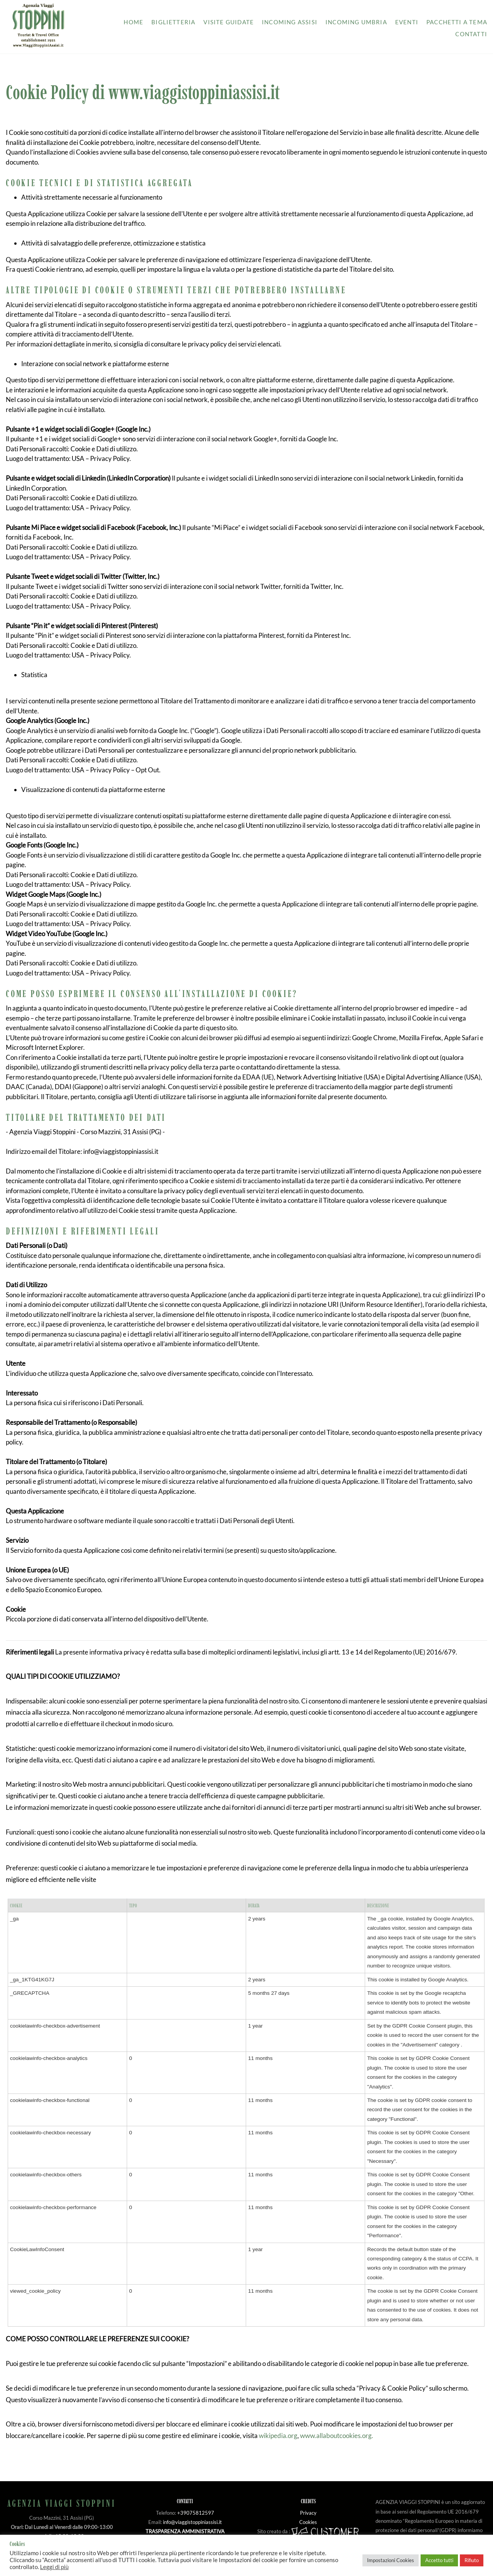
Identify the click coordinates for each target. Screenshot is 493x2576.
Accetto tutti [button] (439, 2560)
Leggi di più (54, 2567)
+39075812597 (195, 2513)
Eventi (406, 21)
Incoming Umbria (356, 21)
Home (133, 21)
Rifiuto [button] (471, 2560)
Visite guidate (228, 21)
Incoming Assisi (289, 21)
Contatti (471, 33)
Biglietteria (173, 21)
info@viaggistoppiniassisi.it (192, 2522)
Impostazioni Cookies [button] (390, 2560)
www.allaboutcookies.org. (336, 2435)
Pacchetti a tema (456, 21)
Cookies (308, 2522)
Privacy (308, 2513)
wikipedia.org (278, 2435)
